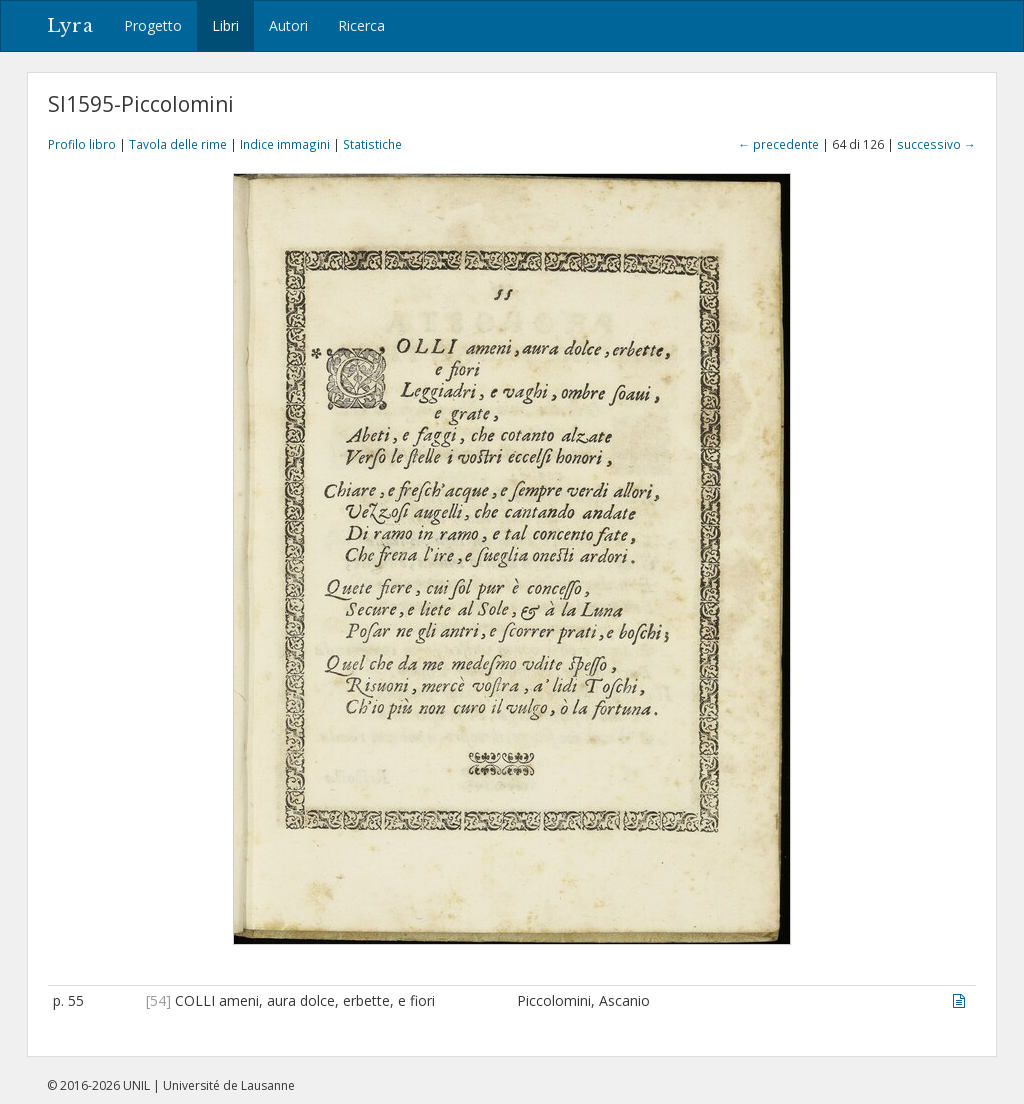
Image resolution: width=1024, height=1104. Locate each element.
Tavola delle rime (178, 144)
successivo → (936, 144)
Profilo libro (82, 144)
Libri (225, 25)
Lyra (70, 26)
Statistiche (372, 144)
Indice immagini (285, 144)
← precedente (778, 144)
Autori (288, 25)
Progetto (153, 25)
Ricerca (361, 25)
